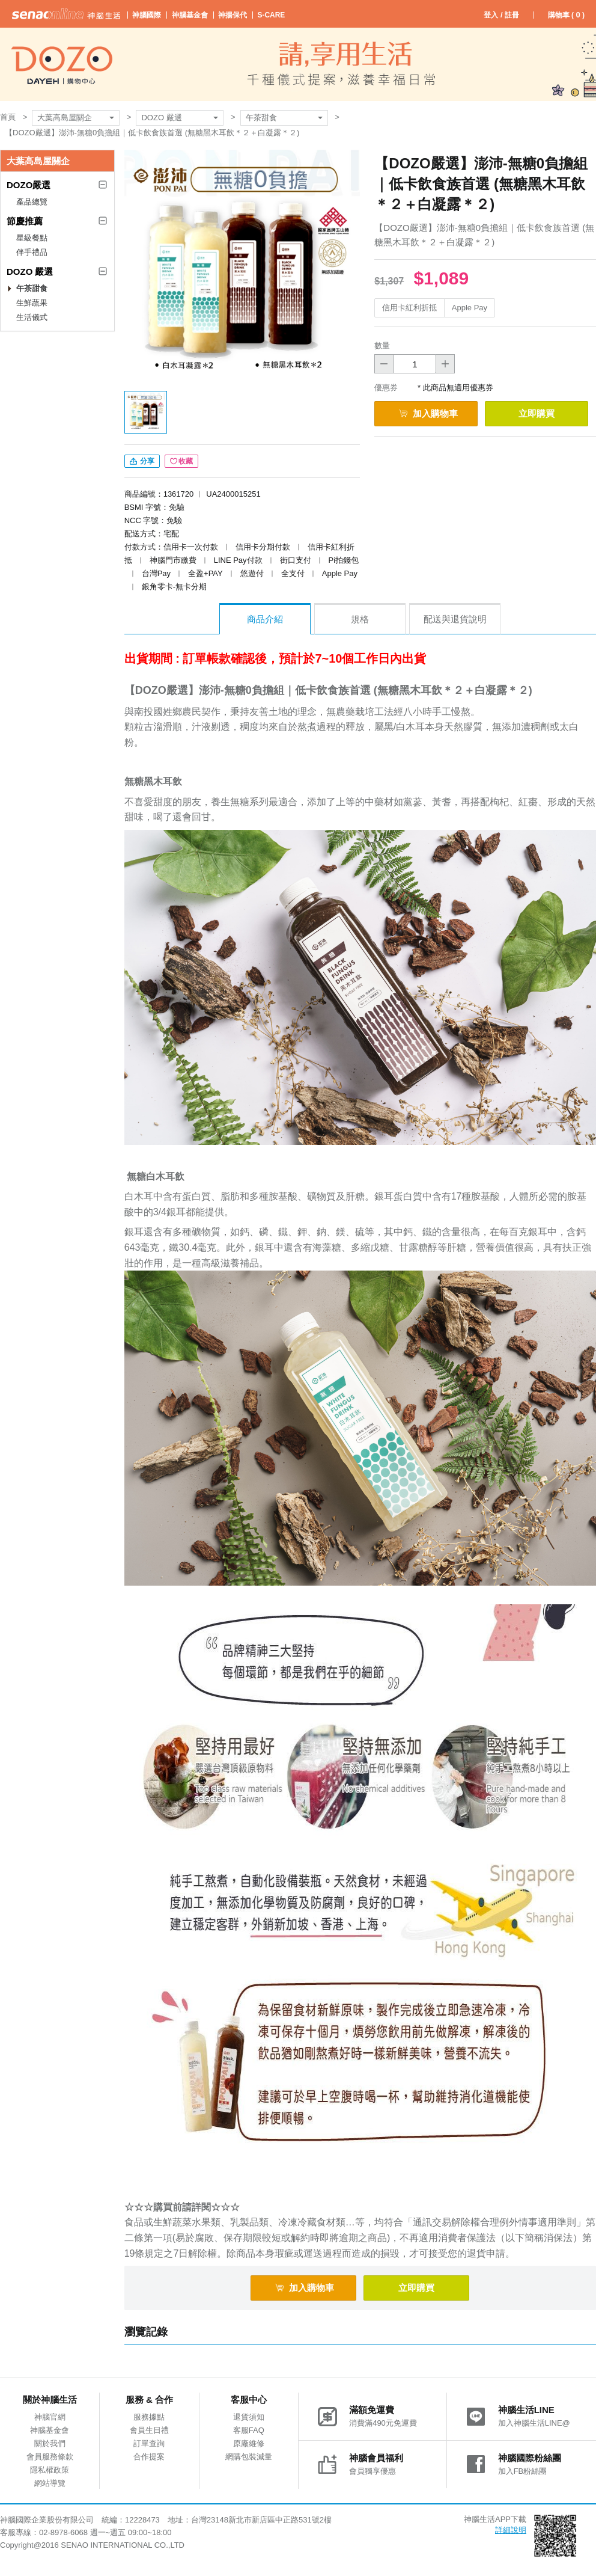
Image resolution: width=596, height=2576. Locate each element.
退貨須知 (248, 2416)
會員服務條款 (49, 2456)
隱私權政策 (49, 2469)
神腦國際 (146, 15)
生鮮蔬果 (31, 302)
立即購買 (536, 413)
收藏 (181, 461)
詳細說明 (510, 2530)
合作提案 (149, 2456)
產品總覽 (31, 201)
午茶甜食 (261, 117)
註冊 (512, 15)
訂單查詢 (149, 2443)
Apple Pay (469, 307)
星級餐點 (31, 237)
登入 (491, 15)
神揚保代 (232, 15)
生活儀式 (31, 317)
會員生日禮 (149, 2430)
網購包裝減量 (248, 2456)
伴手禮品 (31, 252)
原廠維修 (248, 2443)
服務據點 (149, 2416)
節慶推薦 (25, 221)
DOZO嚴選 (28, 185)
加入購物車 (428, 413)
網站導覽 (49, 2483)
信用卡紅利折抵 (409, 307)
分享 (142, 461)
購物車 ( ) (566, 15)
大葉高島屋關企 (64, 117)
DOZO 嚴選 (161, 117)
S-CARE (271, 15)
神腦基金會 (190, 15)
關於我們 (49, 2443)
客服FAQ (248, 2430)
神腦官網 (49, 2416)
